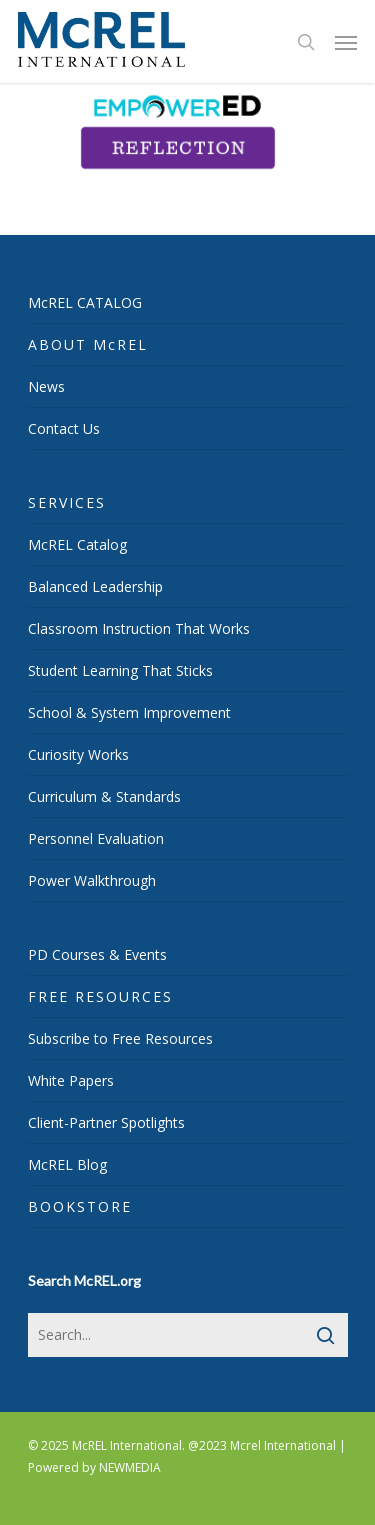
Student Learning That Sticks (120, 670)
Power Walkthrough (92, 880)
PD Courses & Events (97, 954)
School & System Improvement (129, 712)
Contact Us (64, 428)
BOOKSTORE (80, 1206)
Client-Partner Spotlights (106, 1122)
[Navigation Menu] (346, 42)
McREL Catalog (77, 544)
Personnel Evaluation (96, 838)
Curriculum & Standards (104, 796)
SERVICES (67, 502)
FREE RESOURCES (100, 996)
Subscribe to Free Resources (120, 1038)
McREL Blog (67, 1164)
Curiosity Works (78, 754)
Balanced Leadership (95, 586)
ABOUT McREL (88, 344)
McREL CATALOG (85, 302)
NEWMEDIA (130, 1467)
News (46, 386)
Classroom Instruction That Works (139, 628)
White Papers (71, 1080)
